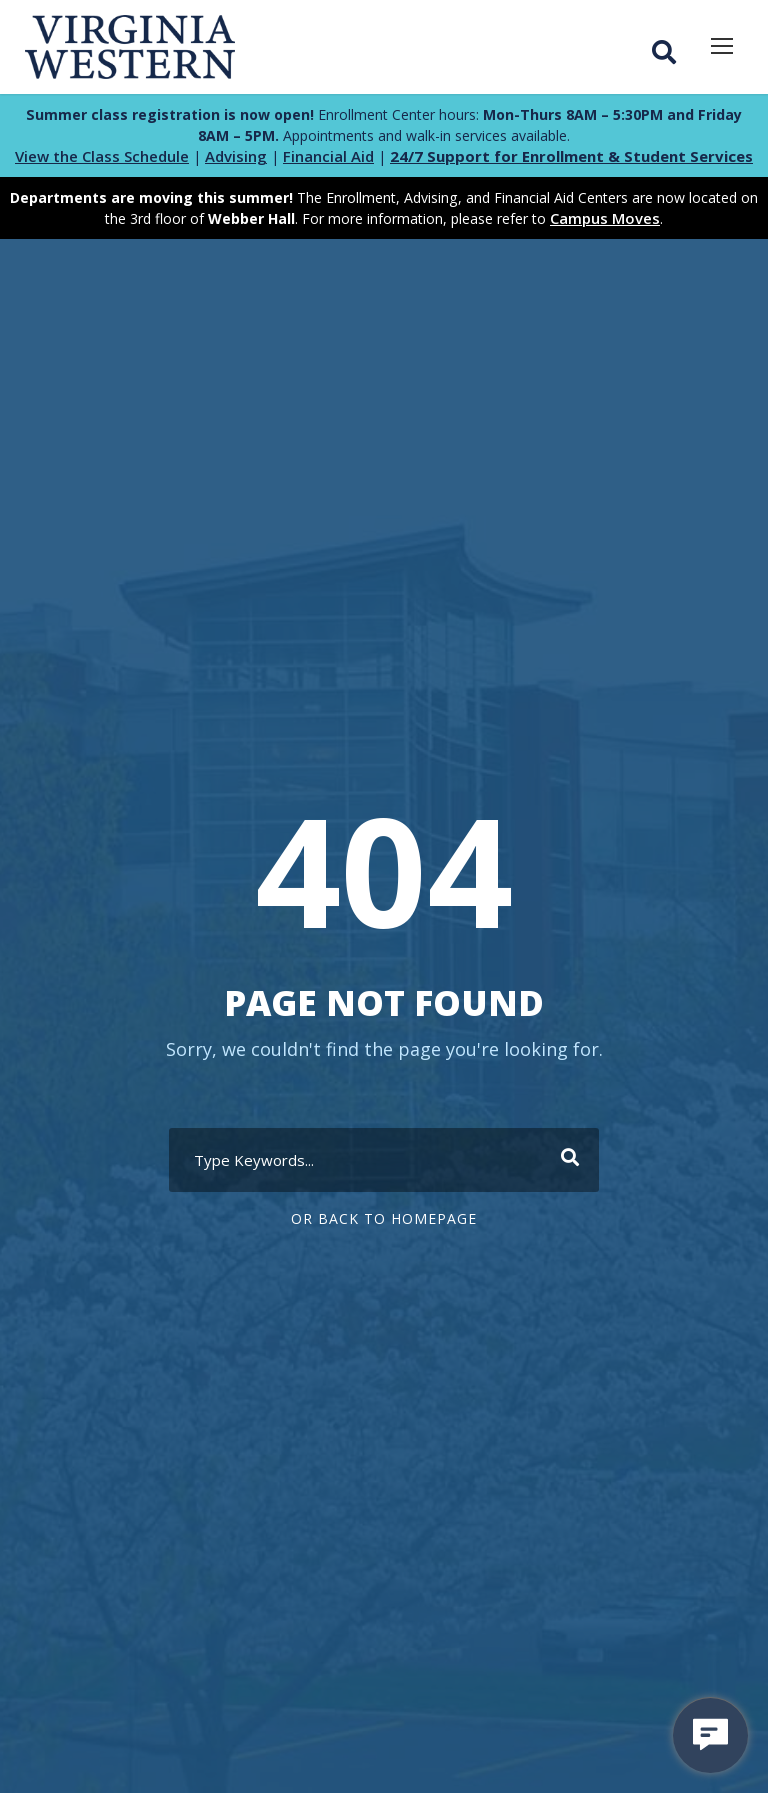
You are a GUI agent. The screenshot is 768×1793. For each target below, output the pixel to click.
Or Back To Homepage (384, 1218)
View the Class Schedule (102, 156)
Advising (236, 156)
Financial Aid (328, 156)
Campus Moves (605, 218)
